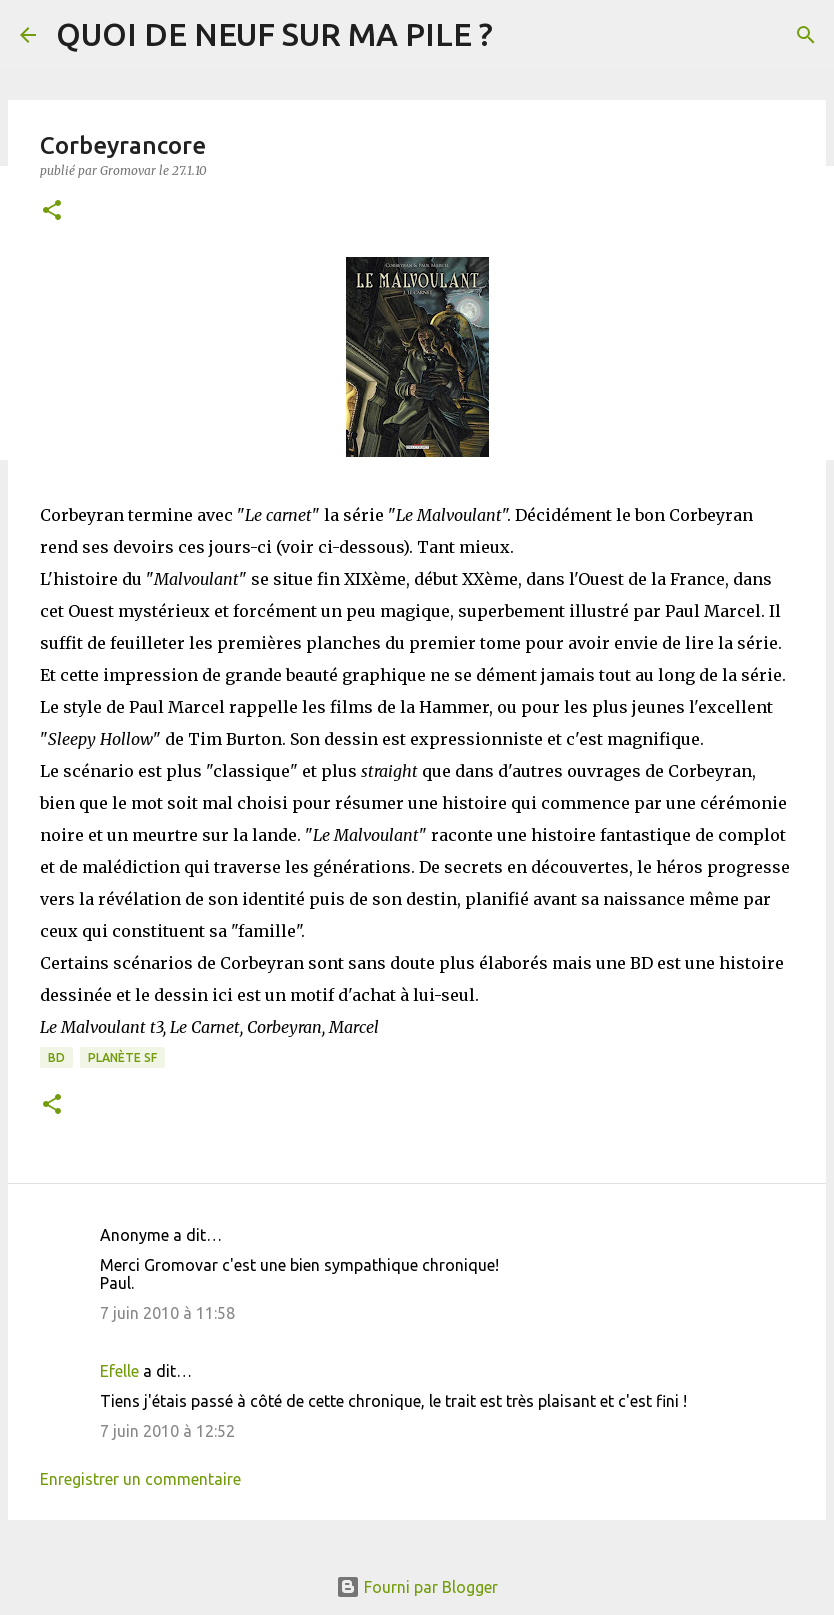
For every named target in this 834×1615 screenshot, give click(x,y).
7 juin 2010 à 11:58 (167, 1313)
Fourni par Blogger (417, 1587)
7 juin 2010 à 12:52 (167, 1431)
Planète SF (122, 1057)
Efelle (119, 1371)
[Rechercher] (806, 35)
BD (56, 1057)
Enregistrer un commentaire (140, 1479)
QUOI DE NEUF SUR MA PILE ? (274, 34)
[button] (52, 211)
